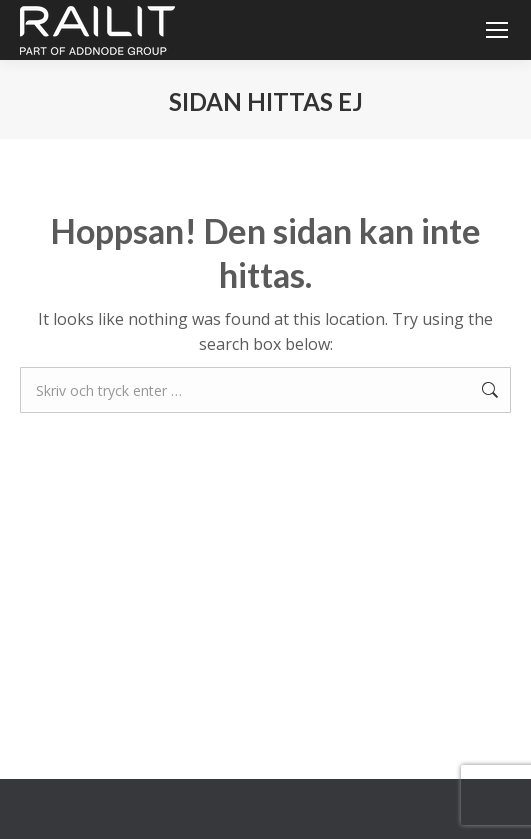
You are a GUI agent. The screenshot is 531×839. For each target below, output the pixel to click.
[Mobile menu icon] (497, 30)
